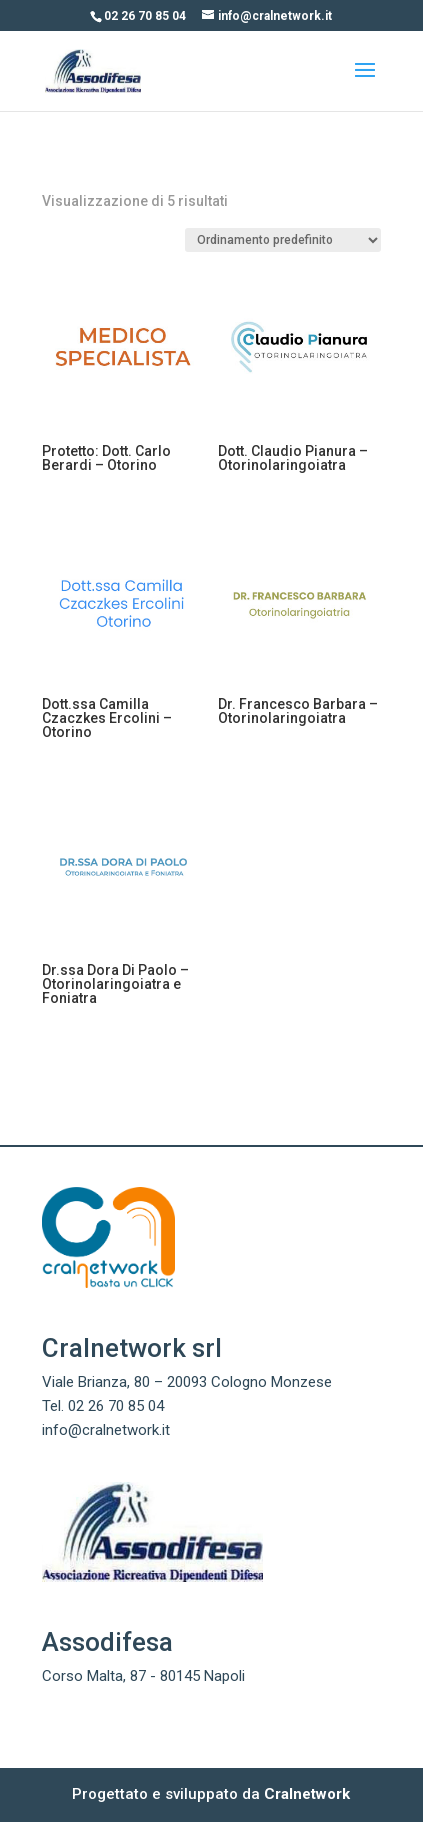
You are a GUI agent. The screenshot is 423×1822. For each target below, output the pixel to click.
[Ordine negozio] (283, 240)
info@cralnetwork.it (106, 1430)
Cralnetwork (307, 1794)
